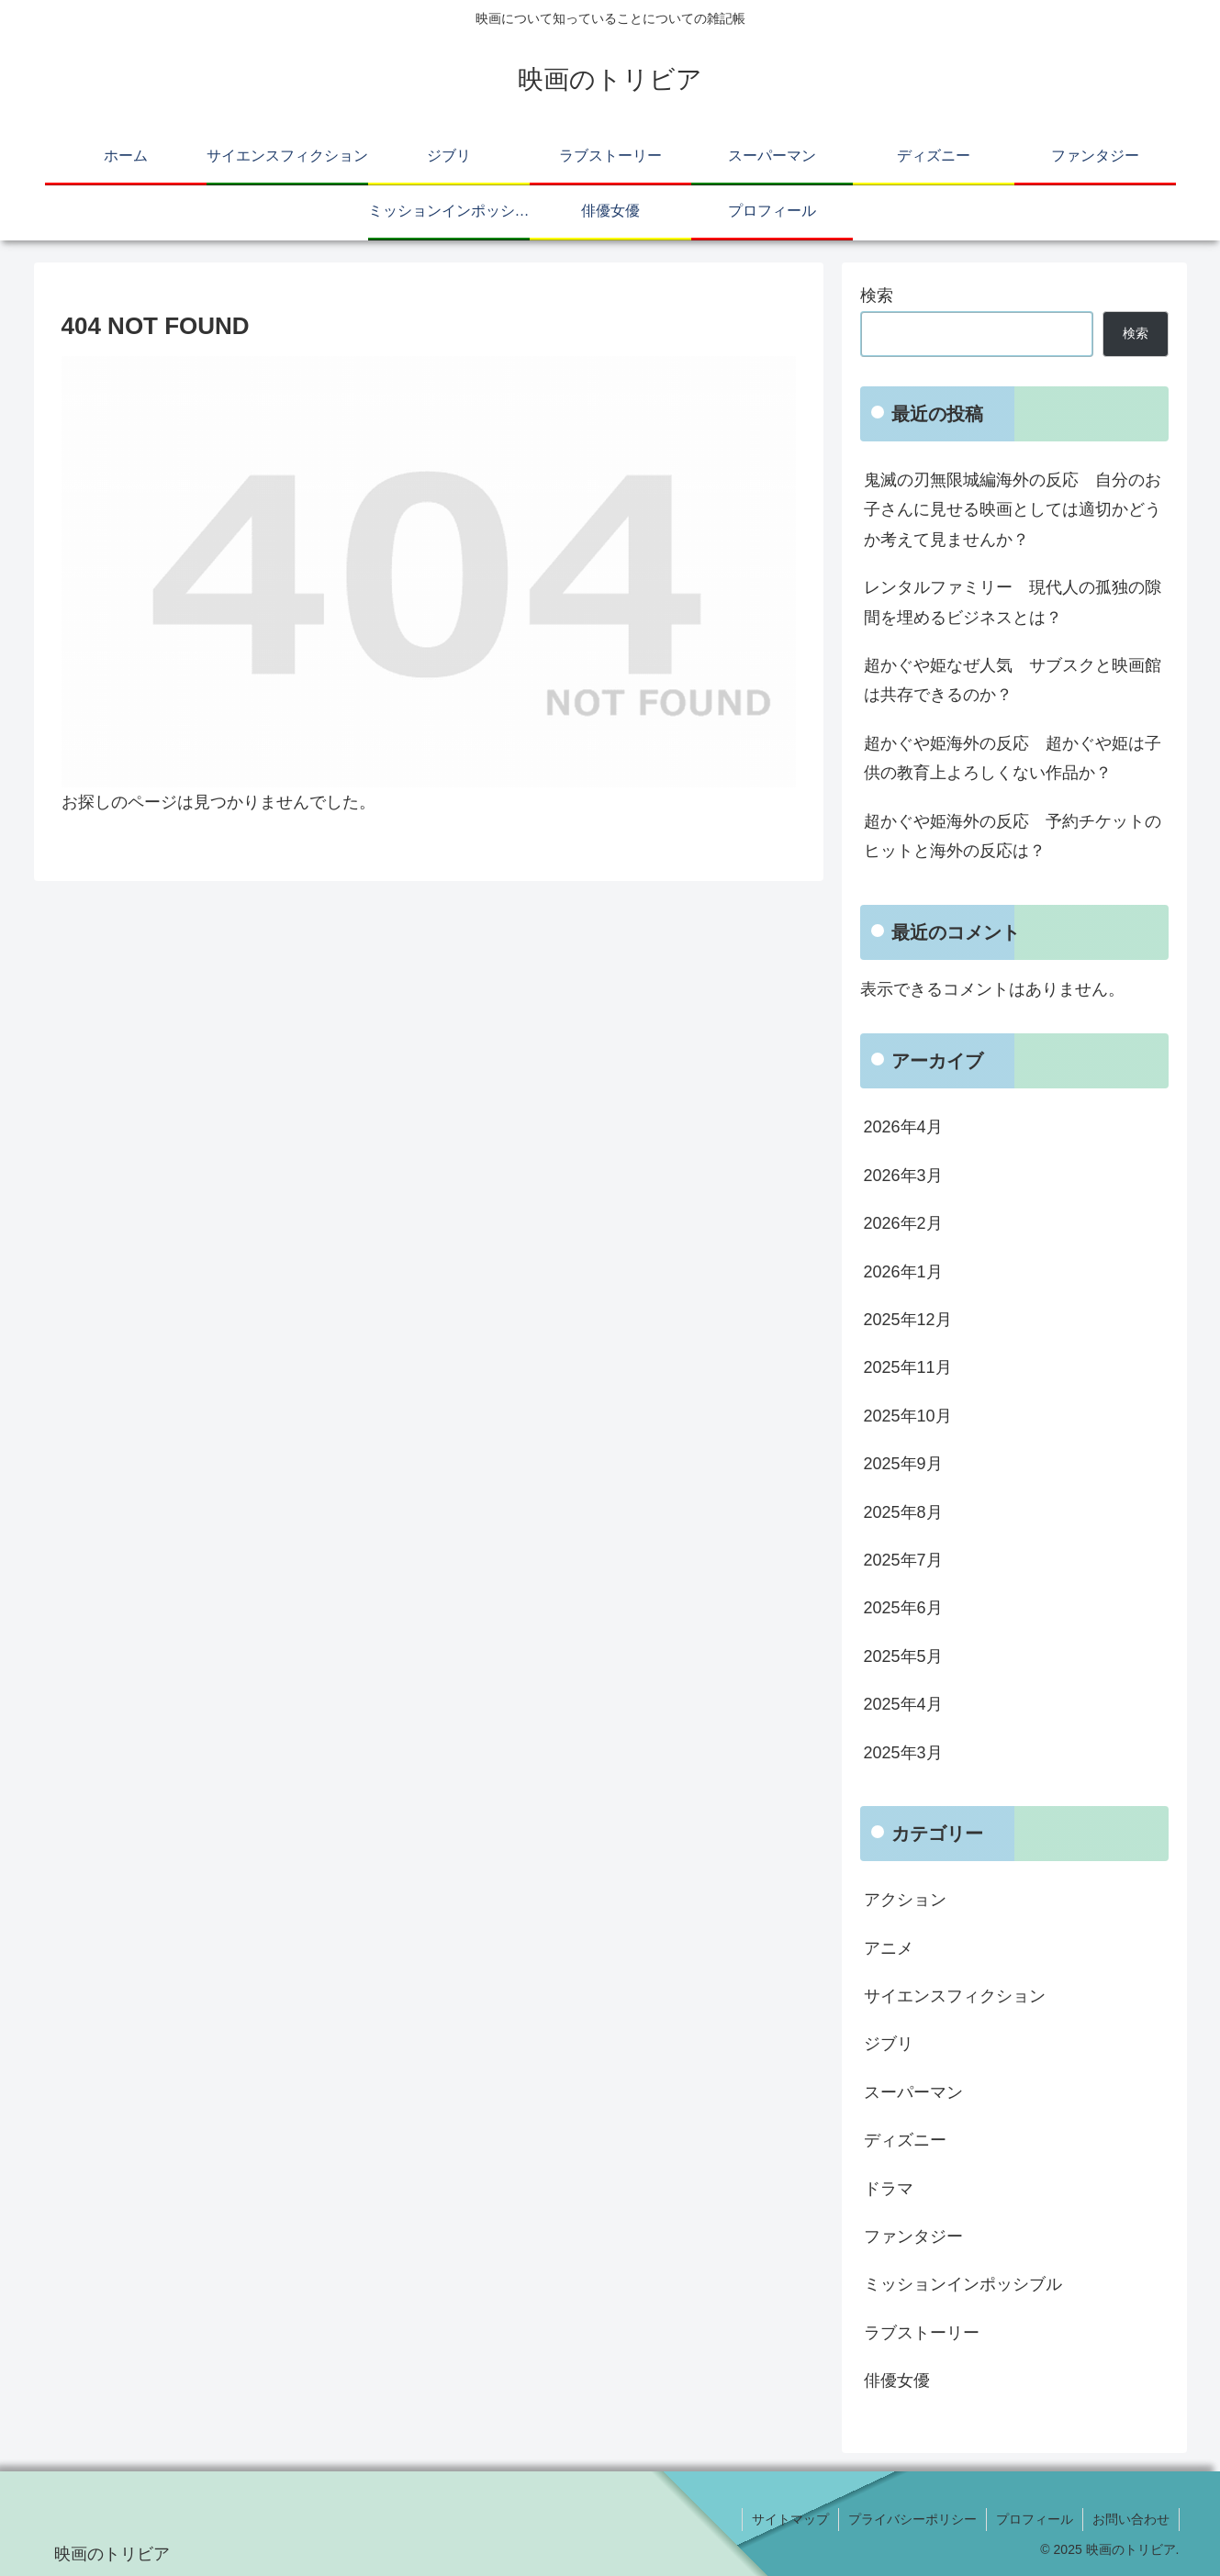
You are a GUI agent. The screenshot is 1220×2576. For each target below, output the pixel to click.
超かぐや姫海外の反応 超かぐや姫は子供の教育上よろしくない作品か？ (1012, 758)
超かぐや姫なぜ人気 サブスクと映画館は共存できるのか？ (1012, 680)
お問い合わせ (1131, 2519)
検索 (876, 295)
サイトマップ (790, 2519)
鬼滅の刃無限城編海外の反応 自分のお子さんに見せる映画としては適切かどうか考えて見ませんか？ (1012, 510)
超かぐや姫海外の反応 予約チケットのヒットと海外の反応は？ (1012, 836)
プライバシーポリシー (912, 2519)
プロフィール (1034, 2519)
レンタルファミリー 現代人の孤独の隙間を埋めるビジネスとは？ (1012, 602)
